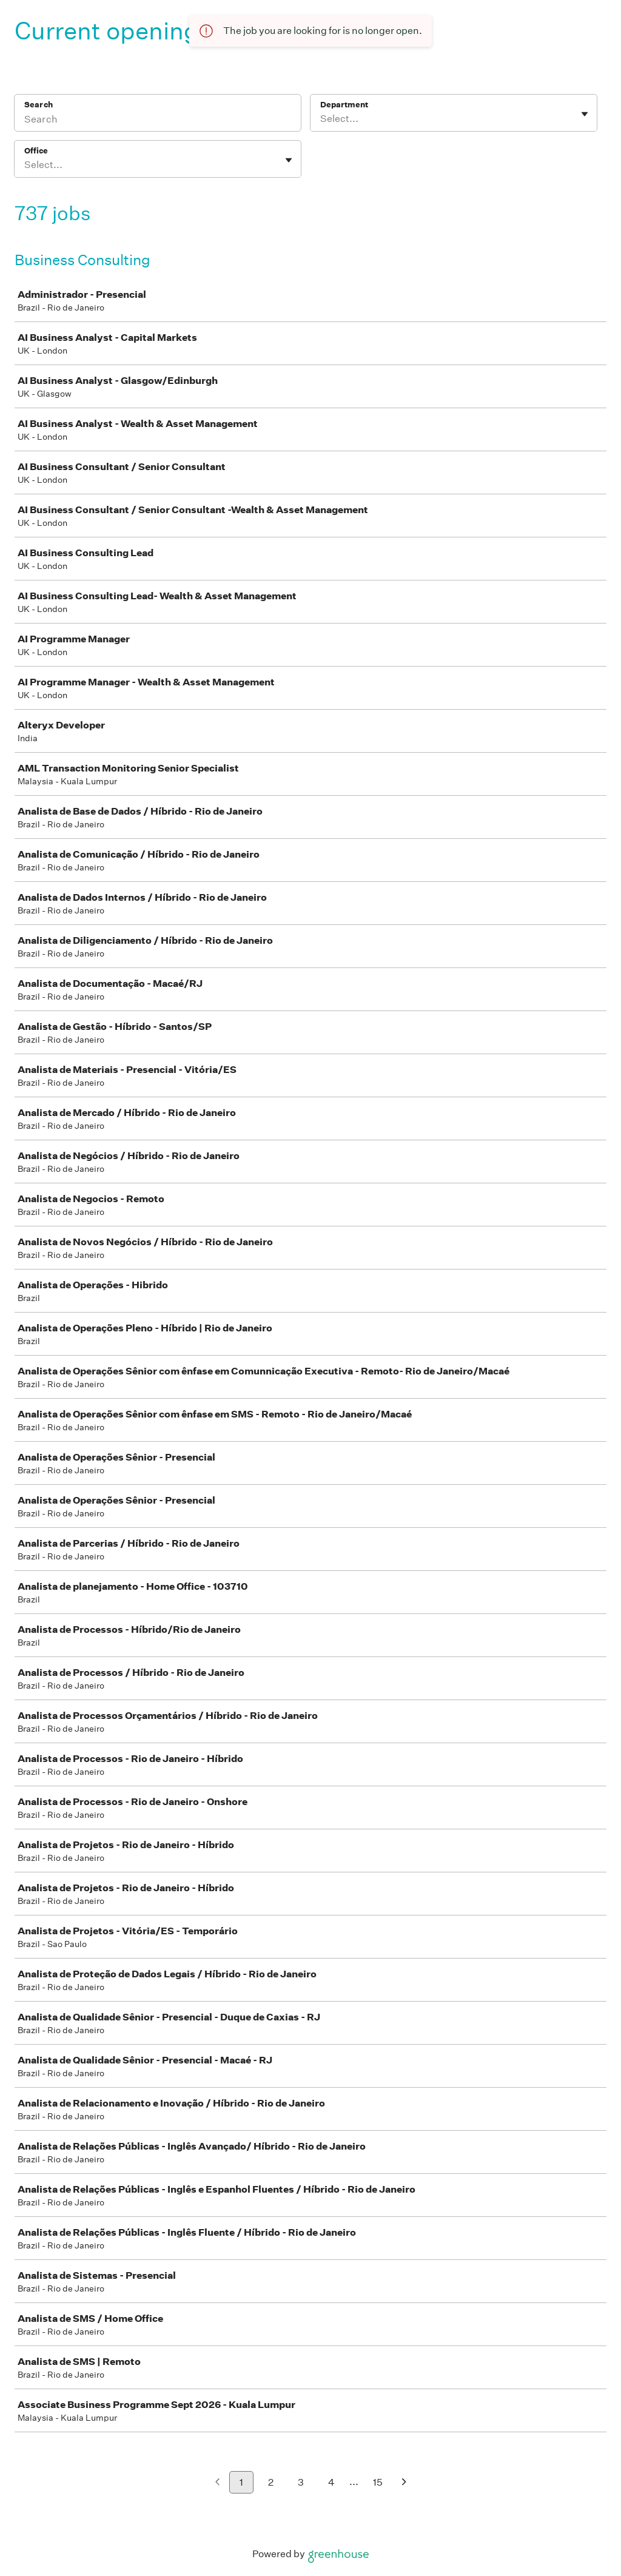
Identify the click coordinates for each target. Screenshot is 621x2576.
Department (344, 104)
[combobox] (321, 119)
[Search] (158, 120)
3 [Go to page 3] (301, 2482)
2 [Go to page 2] (271, 2482)
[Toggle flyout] (584, 114)
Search (38, 104)
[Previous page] (217, 2483)
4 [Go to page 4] (331, 2482)
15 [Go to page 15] (378, 2482)
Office (36, 151)
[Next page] (404, 2483)
